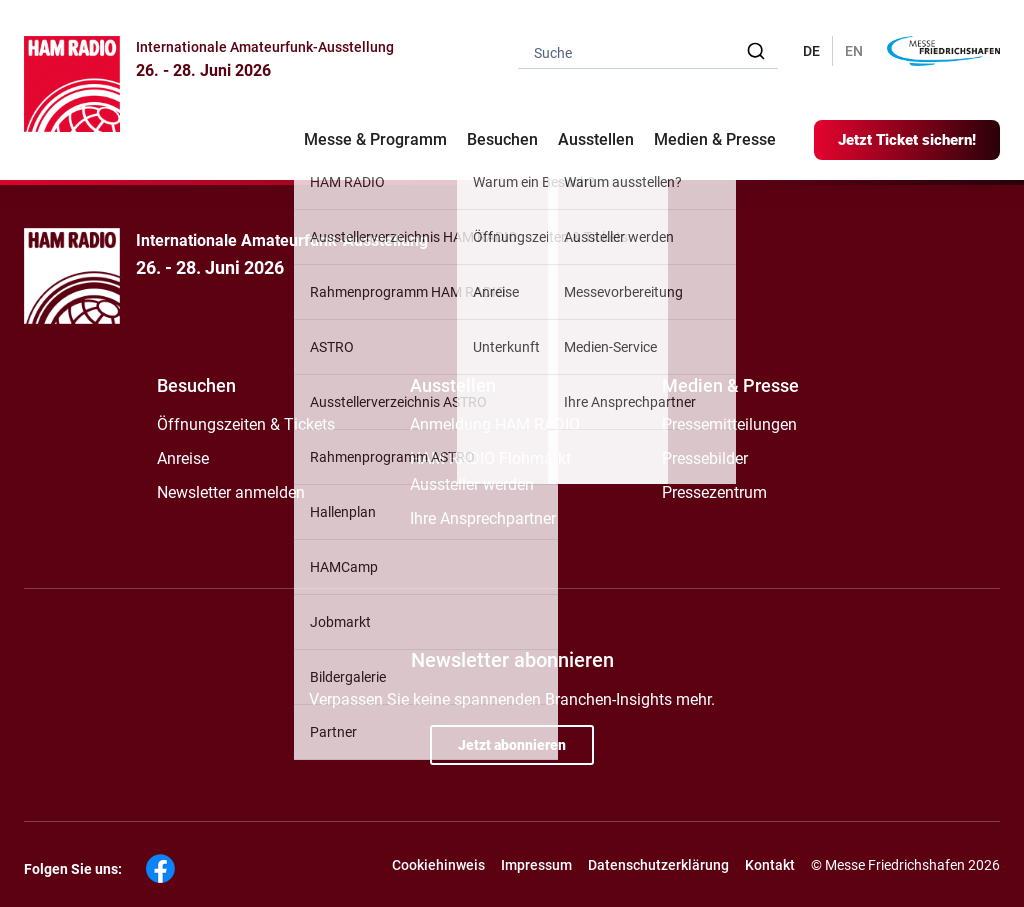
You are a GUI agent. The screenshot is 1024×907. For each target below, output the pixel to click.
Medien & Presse (715, 139)
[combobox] (648, 51)
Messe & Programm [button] (375, 139)
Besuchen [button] (502, 139)
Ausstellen (453, 385)
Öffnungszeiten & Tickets (246, 424)
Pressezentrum (714, 492)
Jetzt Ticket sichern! (907, 140)
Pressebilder (705, 458)
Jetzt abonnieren (512, 745)
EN (854, 51)
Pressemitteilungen (729, 424)
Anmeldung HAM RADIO (495, 424)
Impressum (536, 865)
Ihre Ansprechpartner (483, 518)
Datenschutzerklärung (658, 865)
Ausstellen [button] (596, 139)
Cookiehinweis (438, 865)
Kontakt (770, 865)
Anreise (183, 458)
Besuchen (196, 385)
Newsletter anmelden (231, 492)
